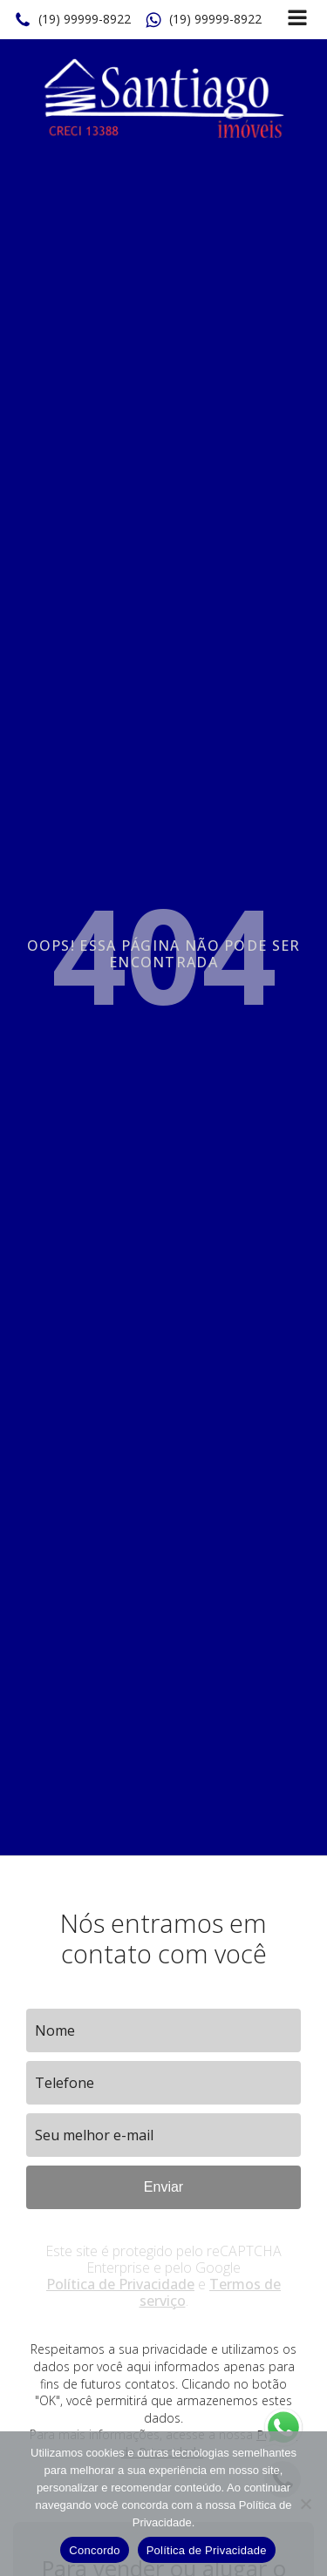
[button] (72, 20)
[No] (305, 2503)
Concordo (94, 2550)
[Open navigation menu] (297, 19)
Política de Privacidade (120, 2284)
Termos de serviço (211, 2292)
